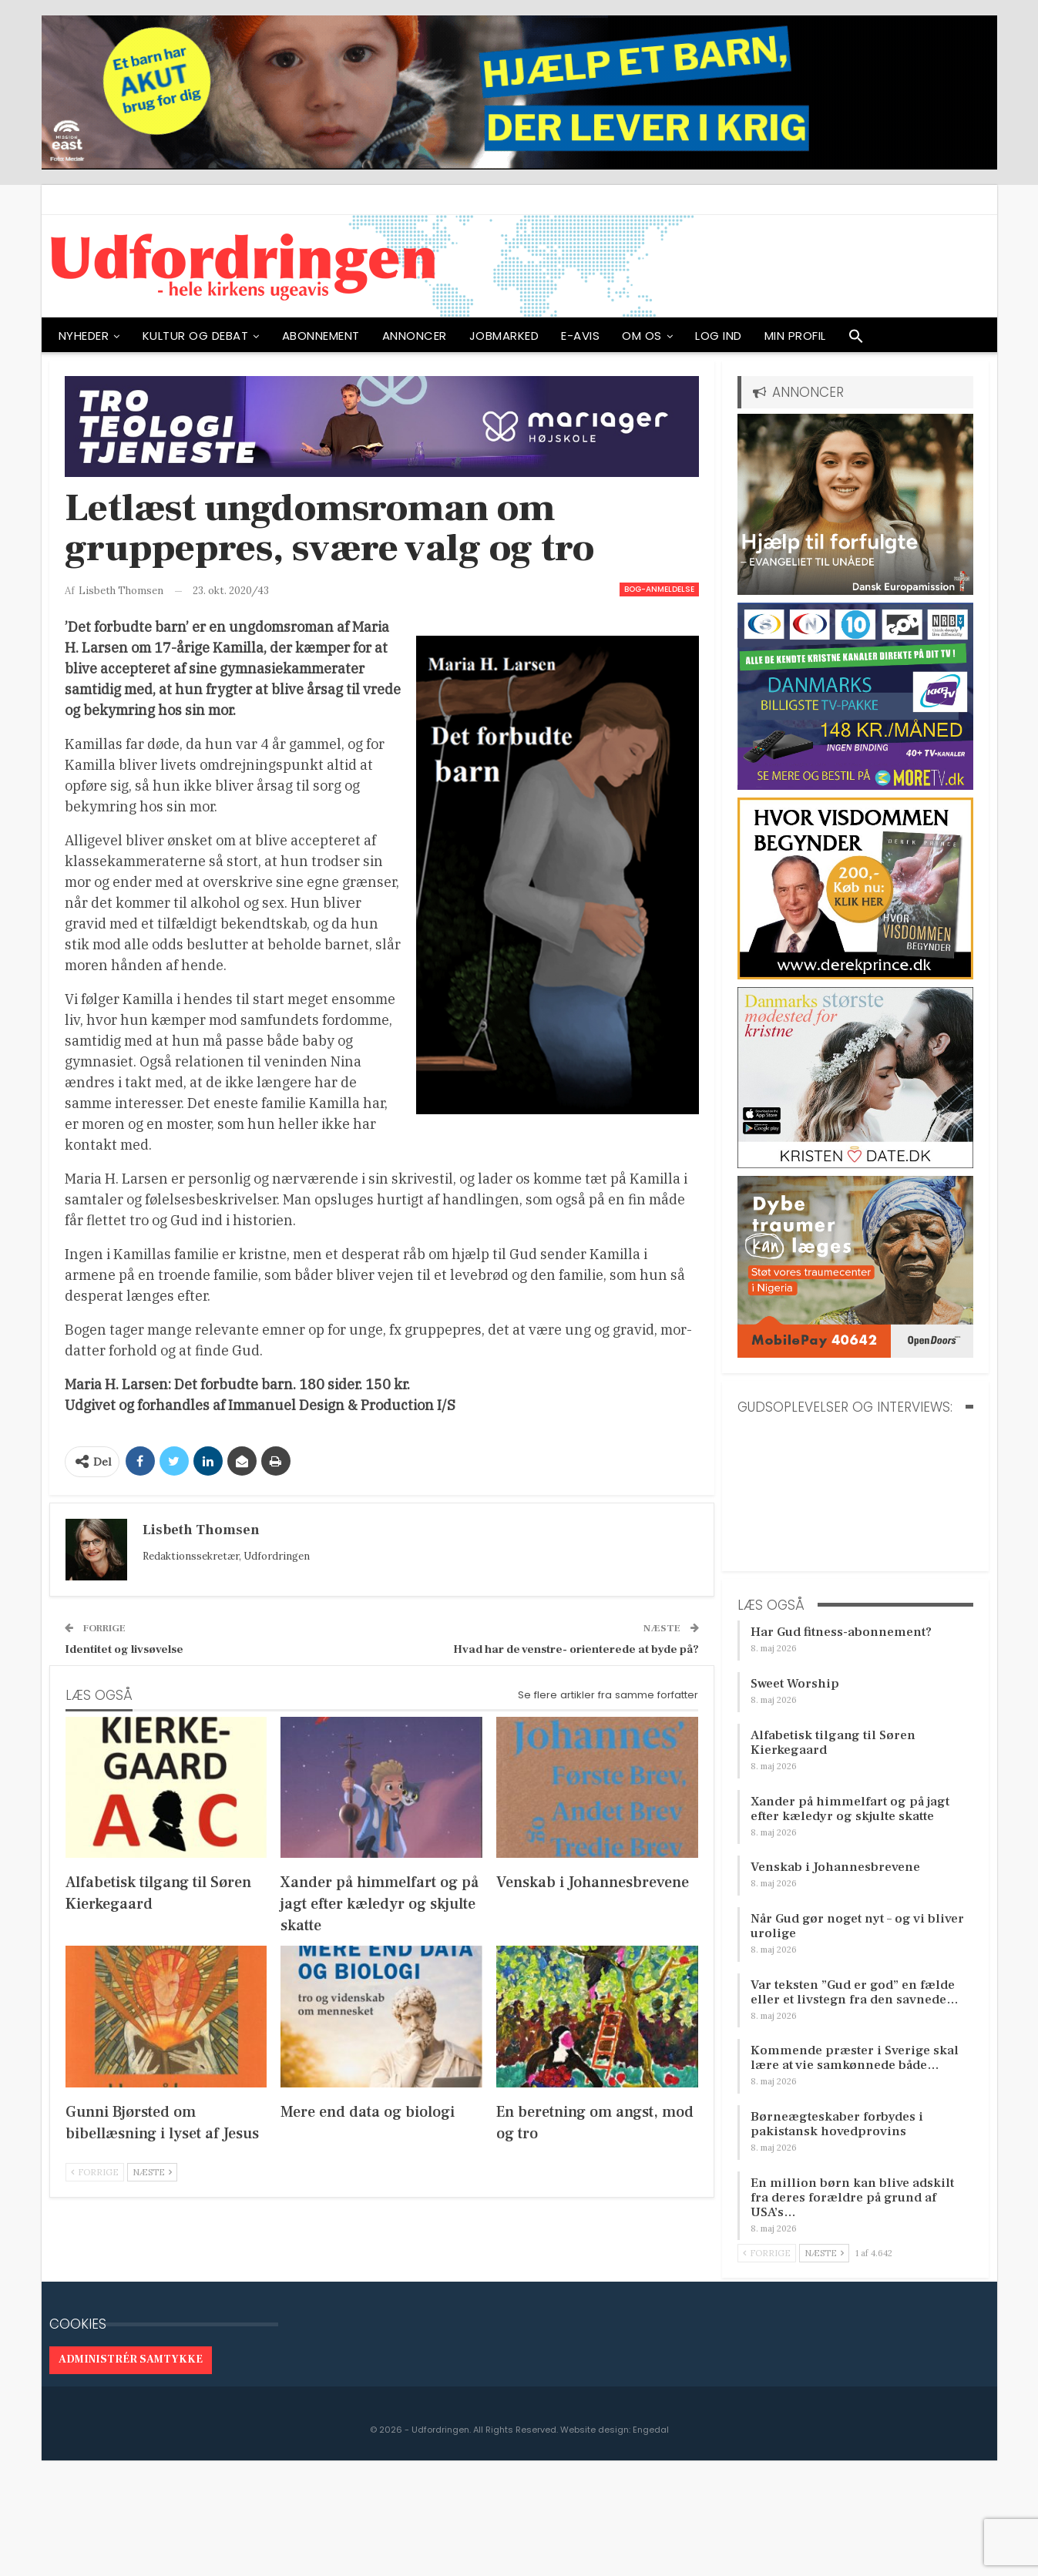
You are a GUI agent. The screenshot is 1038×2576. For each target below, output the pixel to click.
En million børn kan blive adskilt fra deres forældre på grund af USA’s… (852, 2198)
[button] (856, 339)
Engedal (651, 2429)
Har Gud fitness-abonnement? (841, 1632)
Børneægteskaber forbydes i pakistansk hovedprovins (837, 2124)
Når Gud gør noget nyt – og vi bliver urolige (857, 1926)
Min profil (795, 335)
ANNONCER (414, 335)
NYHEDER (84, 335)
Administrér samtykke (131, 2359)
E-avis (580, 335)
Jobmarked (504, 335)
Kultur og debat (196, 335)
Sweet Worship (795, 1683)
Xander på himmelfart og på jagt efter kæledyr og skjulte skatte (850, 1809)
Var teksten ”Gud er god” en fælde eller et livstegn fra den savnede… (855, 1992)
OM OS (642, 335)
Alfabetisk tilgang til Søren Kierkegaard (833, 1742)
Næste (152, 2172)
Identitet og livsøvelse (124, 1649)
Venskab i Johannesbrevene (835, 1867)
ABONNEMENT (321, 335)
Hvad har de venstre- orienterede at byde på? (576, 1649)
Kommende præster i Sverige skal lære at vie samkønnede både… (855, 2058)
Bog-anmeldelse (659, 589)
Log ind (718, 335)
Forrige (95, 2172)
